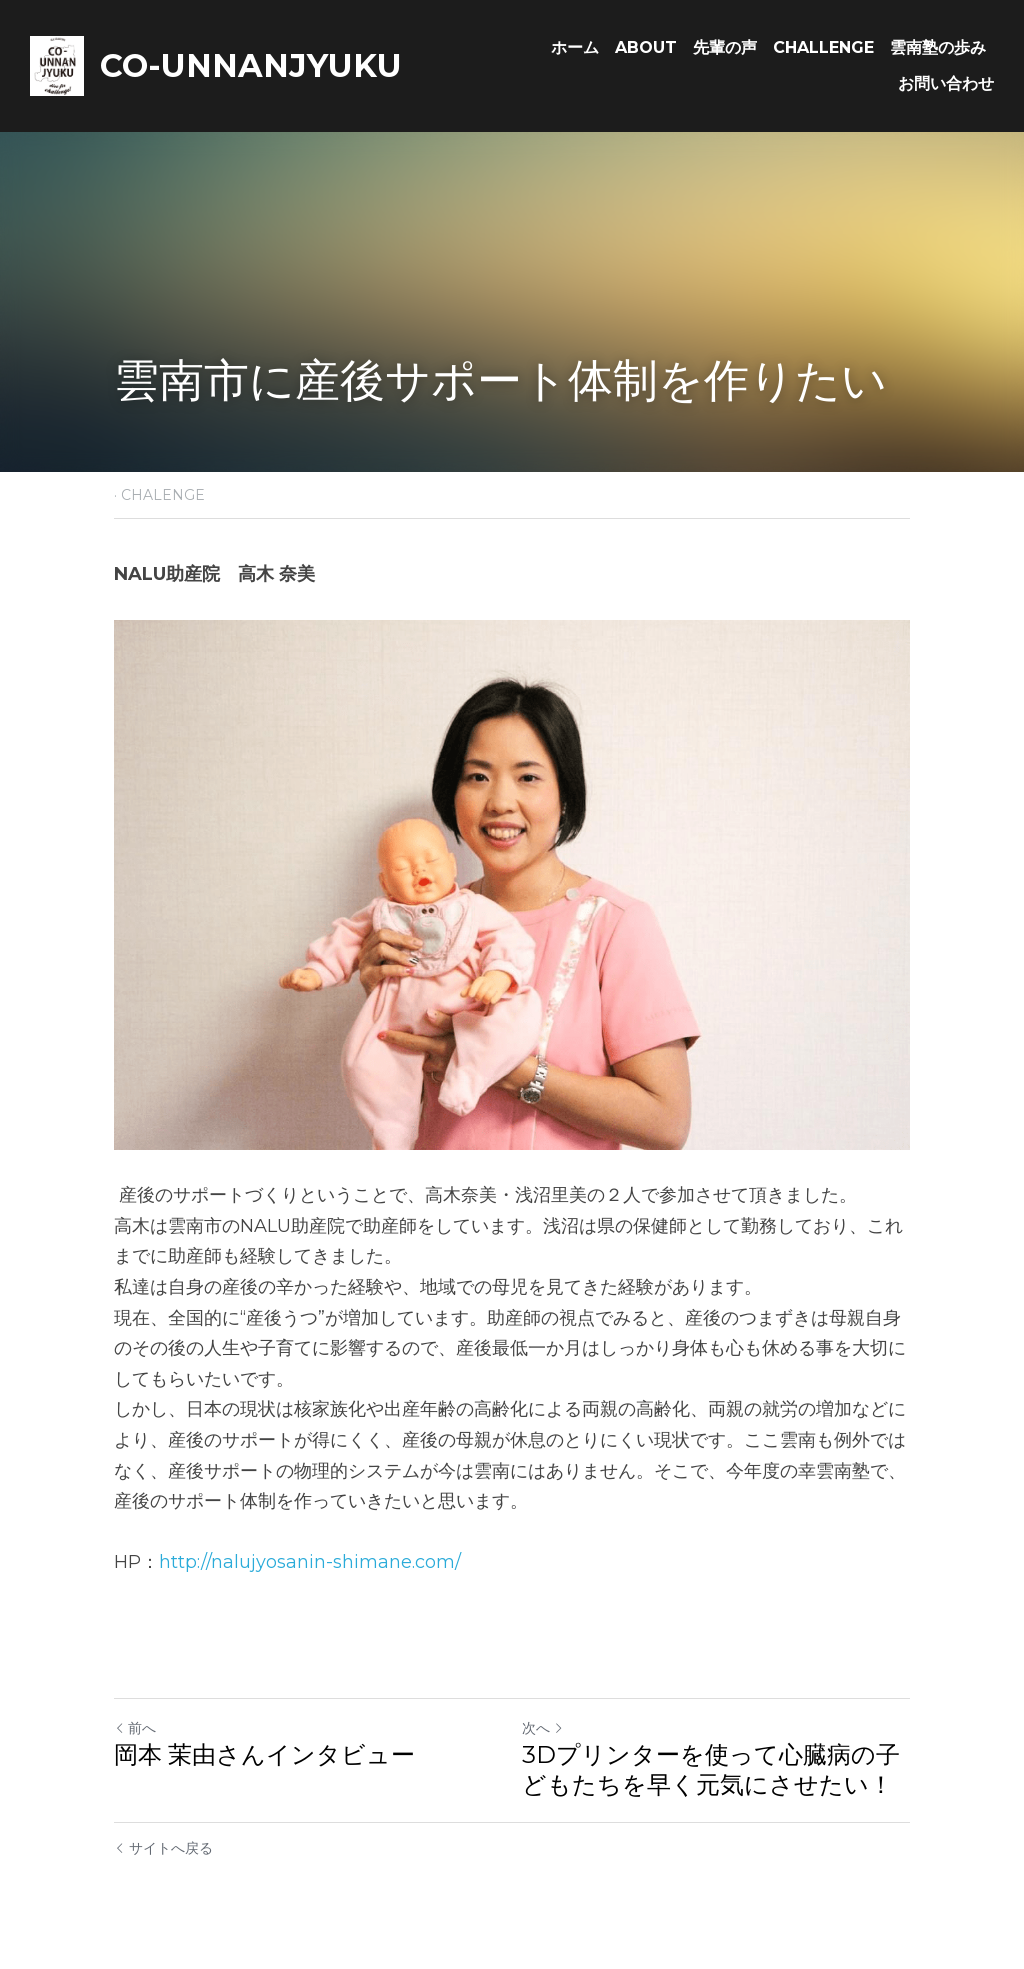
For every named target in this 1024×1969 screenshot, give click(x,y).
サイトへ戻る (163, 1848)
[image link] (57, 64)
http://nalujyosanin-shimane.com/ (310, 1562)
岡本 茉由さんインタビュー (264, 1754)
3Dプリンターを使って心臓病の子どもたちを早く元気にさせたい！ (711, 1769)
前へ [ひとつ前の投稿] (135, 1728)
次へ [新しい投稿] (543, 1728)
